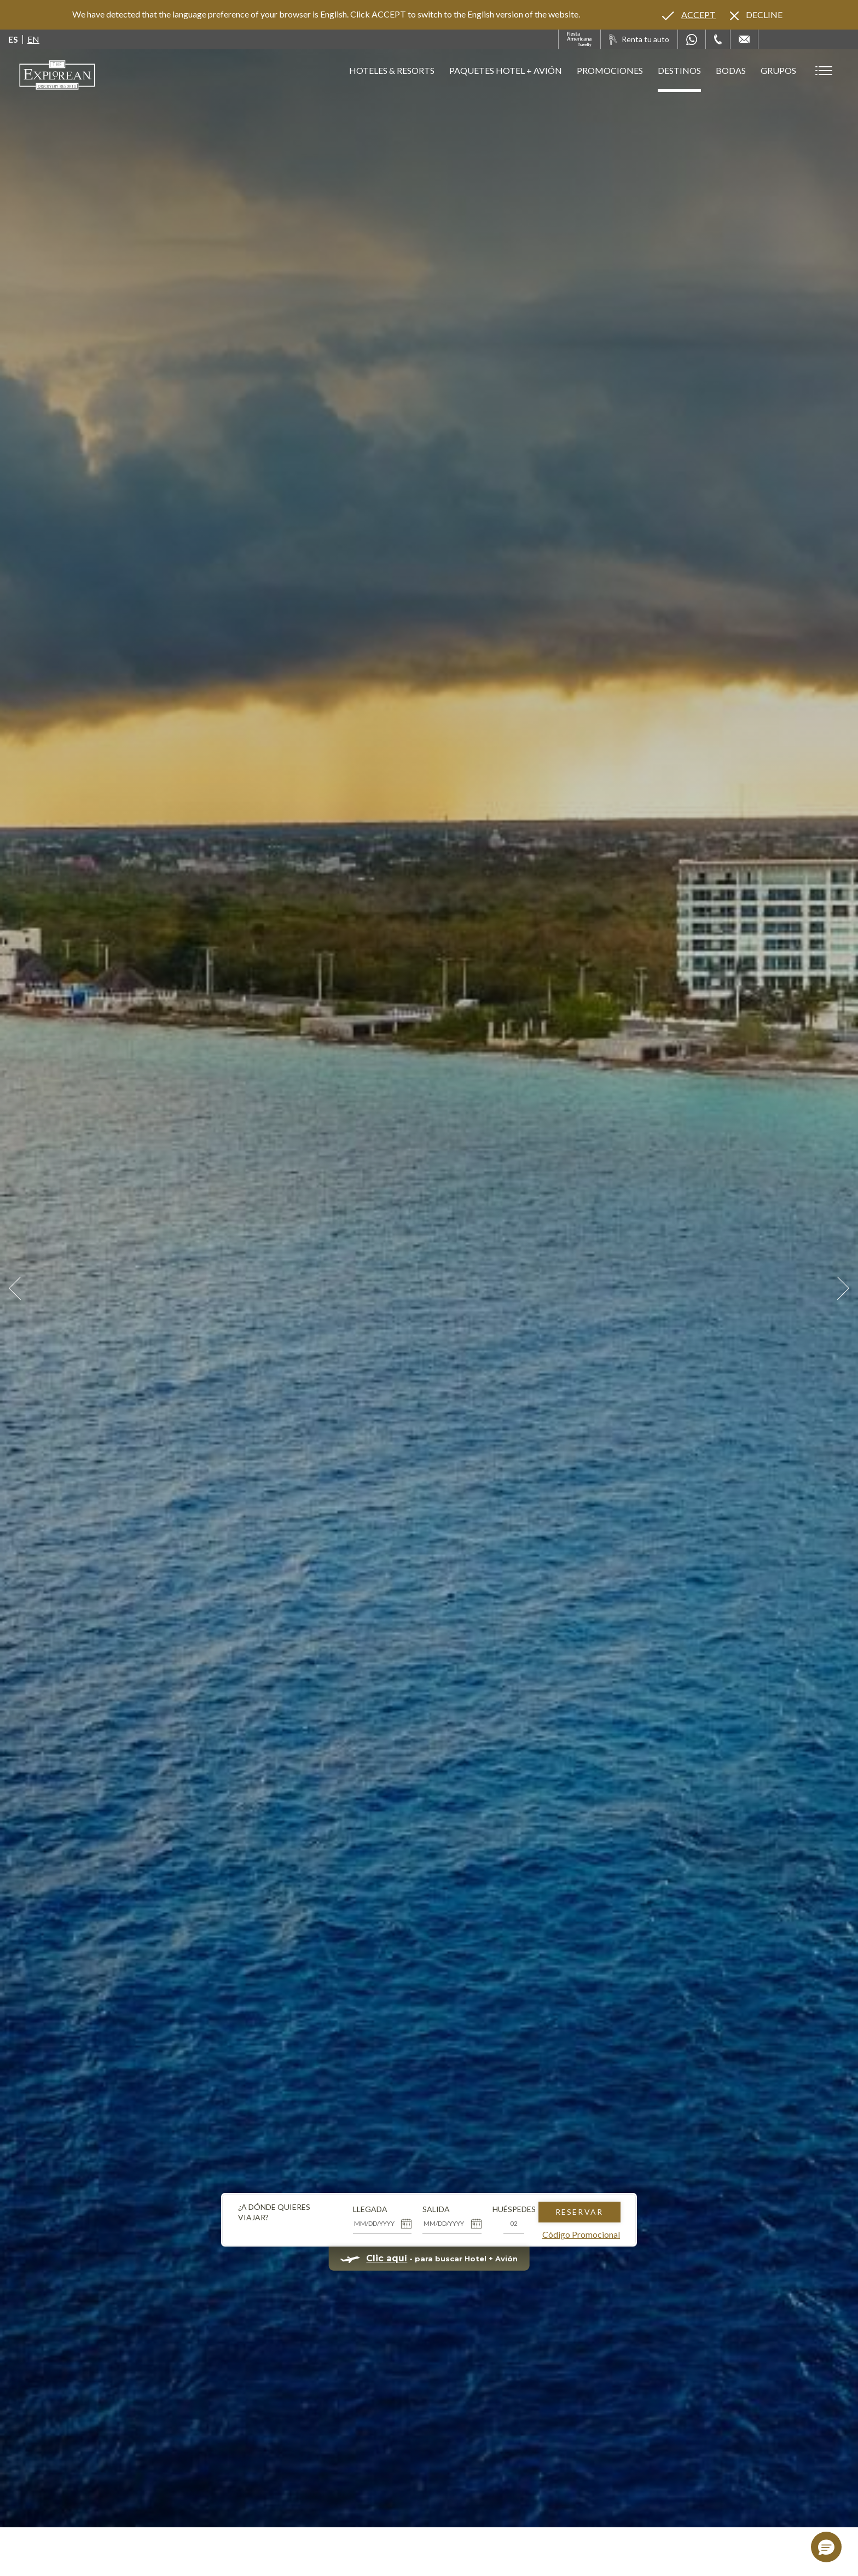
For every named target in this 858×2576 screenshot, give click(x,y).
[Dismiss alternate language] (756, 14)
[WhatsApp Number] (691, 39)
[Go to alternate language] (689, 15)
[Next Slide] (843, 1288)
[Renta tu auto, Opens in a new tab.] (639, 39)
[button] (826, 2547)
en (33, 39)
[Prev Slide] (14, 1288)
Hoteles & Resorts (391, 70)
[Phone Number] (718, 39)
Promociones (610, 70)
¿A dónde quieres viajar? (274, 2212)
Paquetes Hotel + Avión (505, 74)
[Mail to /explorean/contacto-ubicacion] (744, 39)
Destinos (679, 70)
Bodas (731, 70)
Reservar (579, 2211)
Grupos (778, 70)
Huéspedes (514, 2209)
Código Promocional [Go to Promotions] (581, 2234)
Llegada (370, 2209)
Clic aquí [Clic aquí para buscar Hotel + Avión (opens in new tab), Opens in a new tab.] (386, 2258)
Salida (436, 2209)
